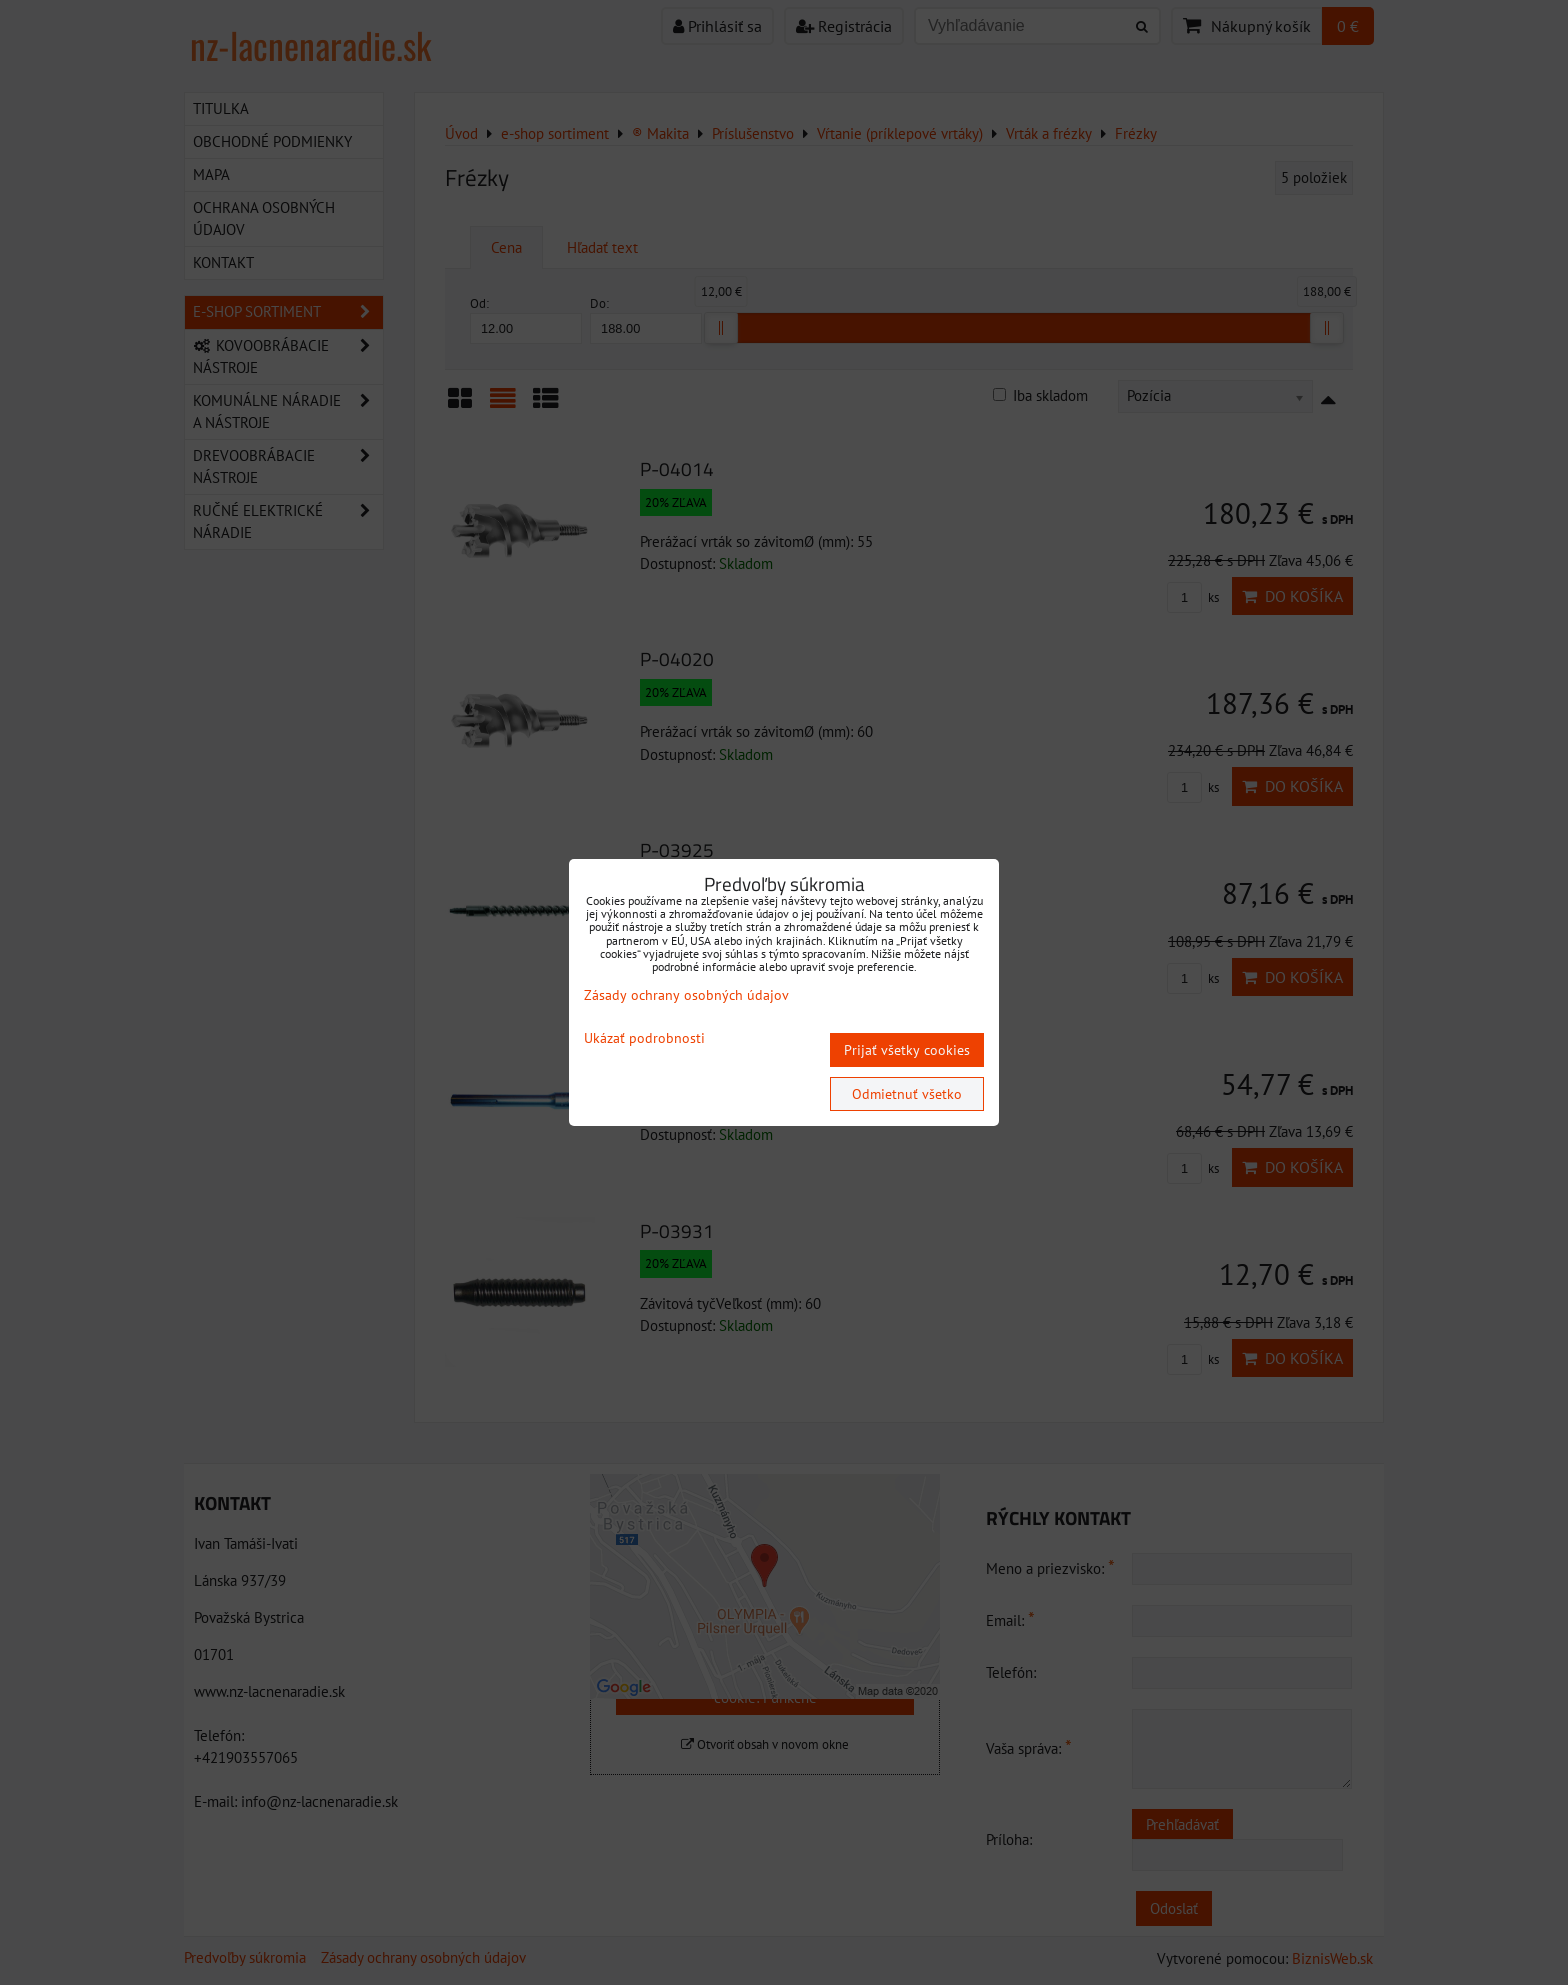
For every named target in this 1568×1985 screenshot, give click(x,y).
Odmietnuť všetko (907, 1094)
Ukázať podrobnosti (644, 1038)
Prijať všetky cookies (907, 1050)
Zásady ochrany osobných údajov (686, 995)
